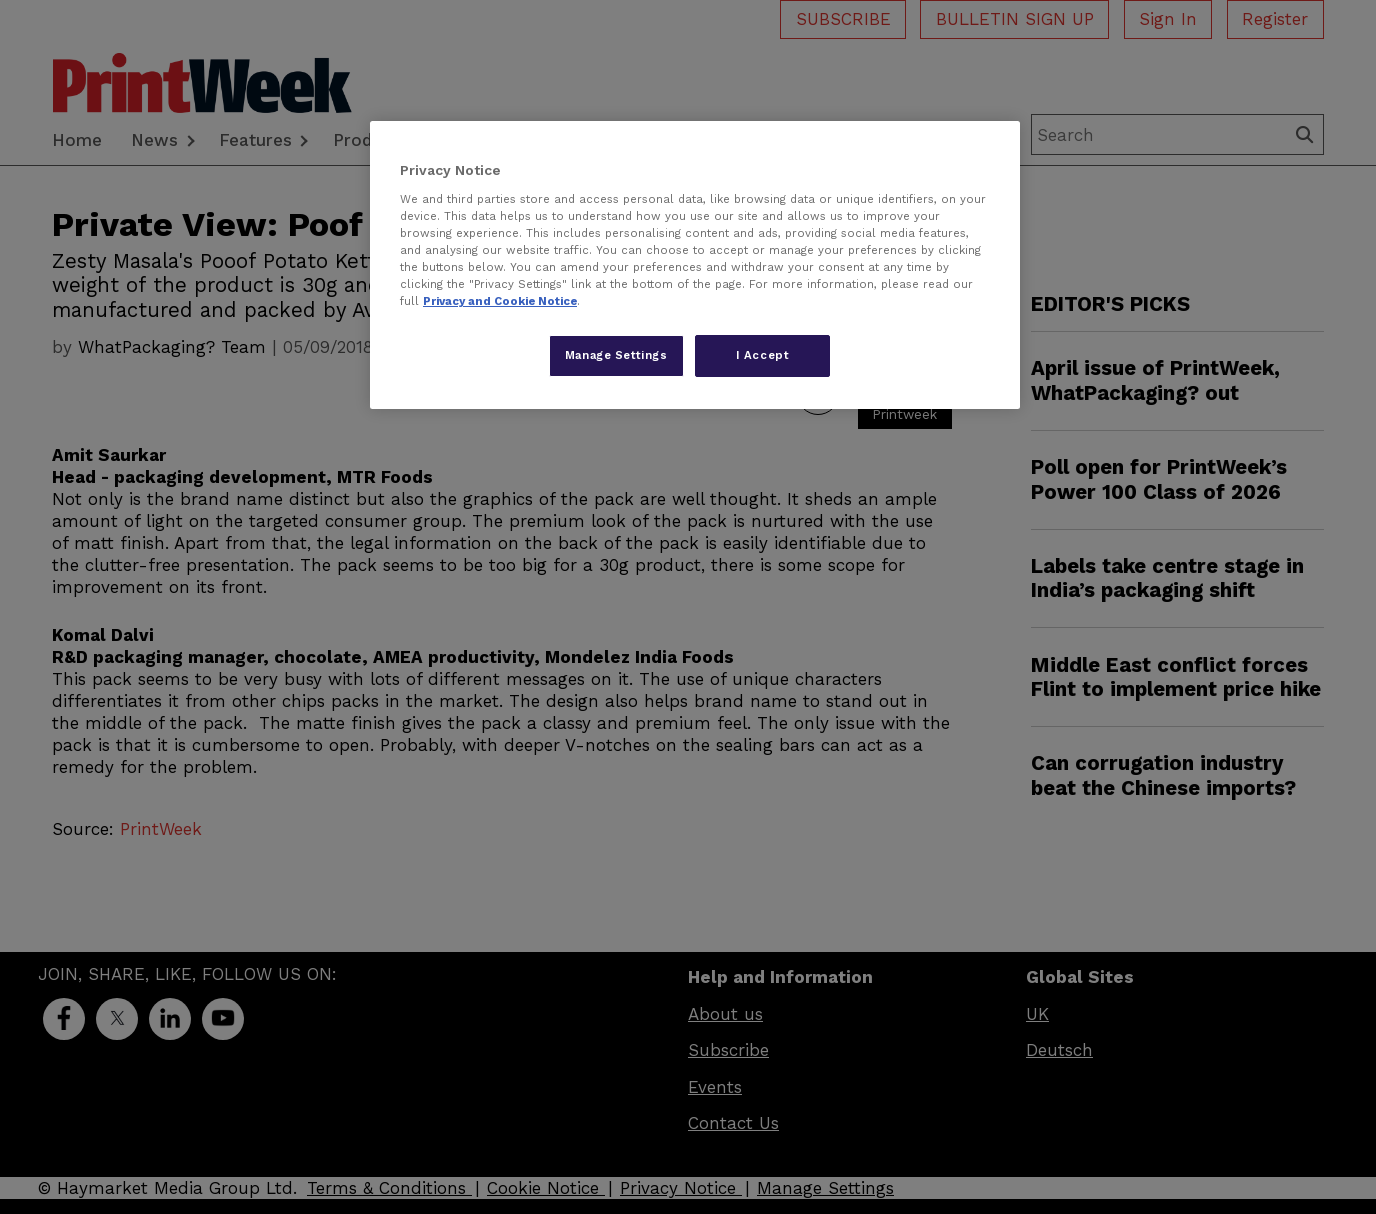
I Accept (763, 355)
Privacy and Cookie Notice (500, 301)
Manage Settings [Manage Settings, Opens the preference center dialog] (616, 355)
